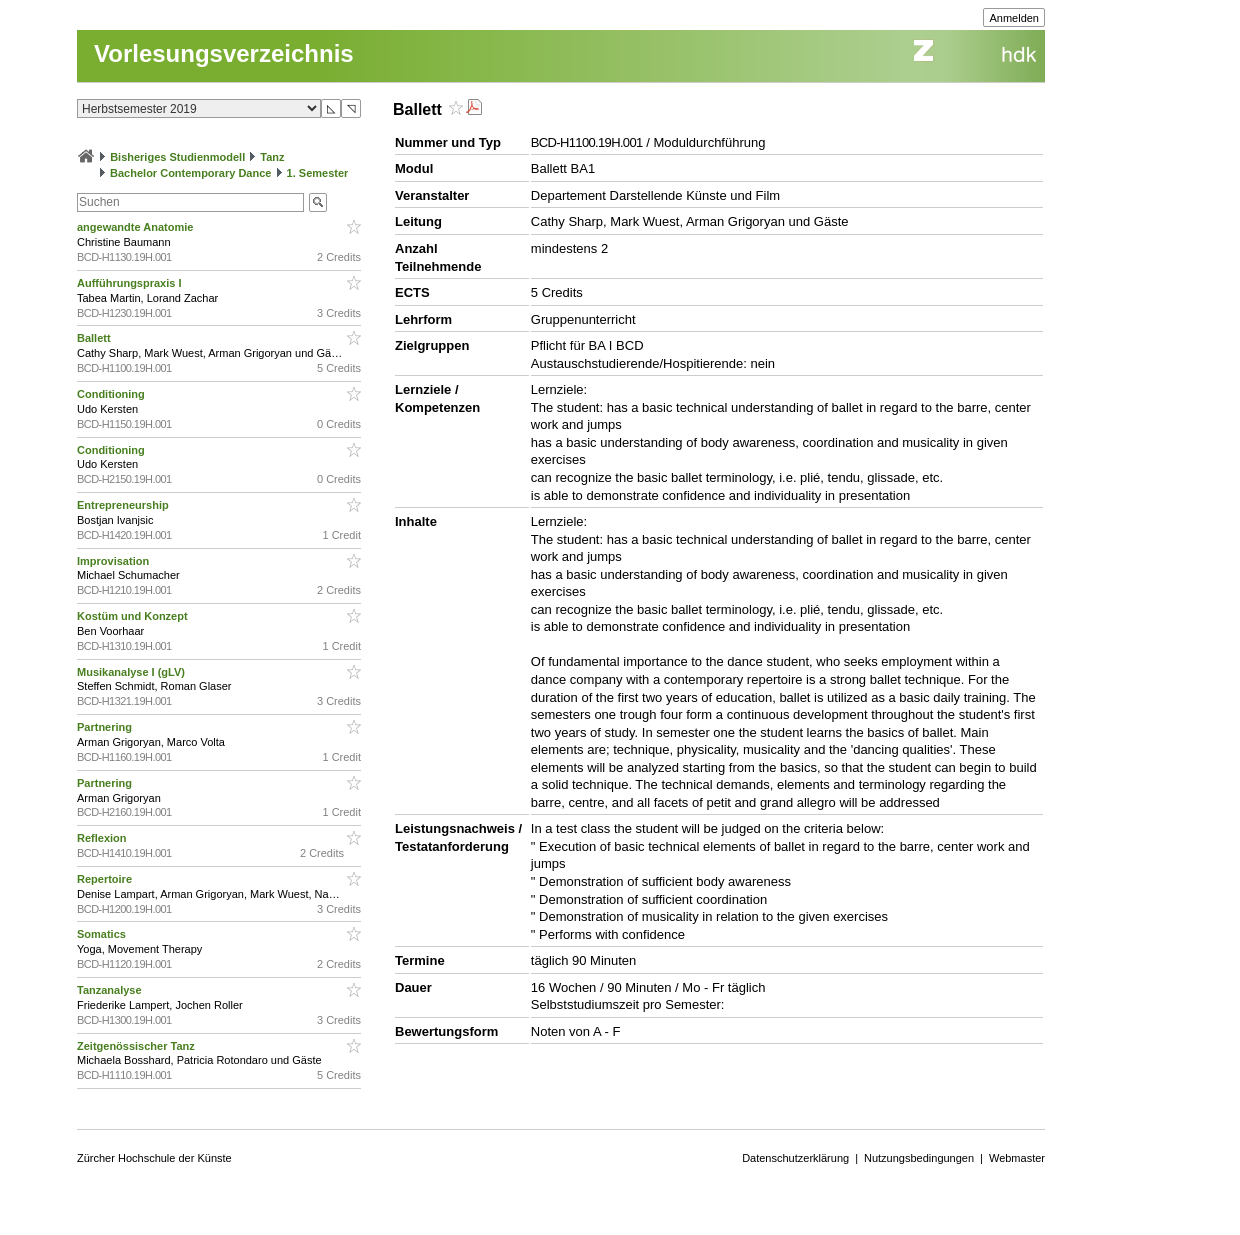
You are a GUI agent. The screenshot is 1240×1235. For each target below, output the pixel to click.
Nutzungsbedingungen (919, 1158)
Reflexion (103, 838)
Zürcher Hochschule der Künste (154, 1158)
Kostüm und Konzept (134, 616)
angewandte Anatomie (136, 227)
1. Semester (318, 173)
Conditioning (112, 394)
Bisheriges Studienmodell (177, 157)
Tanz (272, 157)
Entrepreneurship (124, 505)
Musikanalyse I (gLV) (132, 672)
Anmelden (1014, 18)
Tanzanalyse (111, 990)
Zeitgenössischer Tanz (137, 1046)
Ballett (95, 338)
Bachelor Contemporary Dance (190, 173)
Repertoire (106, 879)
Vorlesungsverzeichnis (224, 53)
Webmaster (1017, 1158)
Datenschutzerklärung (795, 1158)
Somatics (103, 934)
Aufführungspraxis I (131, 283)
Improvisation (114, 561)
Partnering (106, 727)
